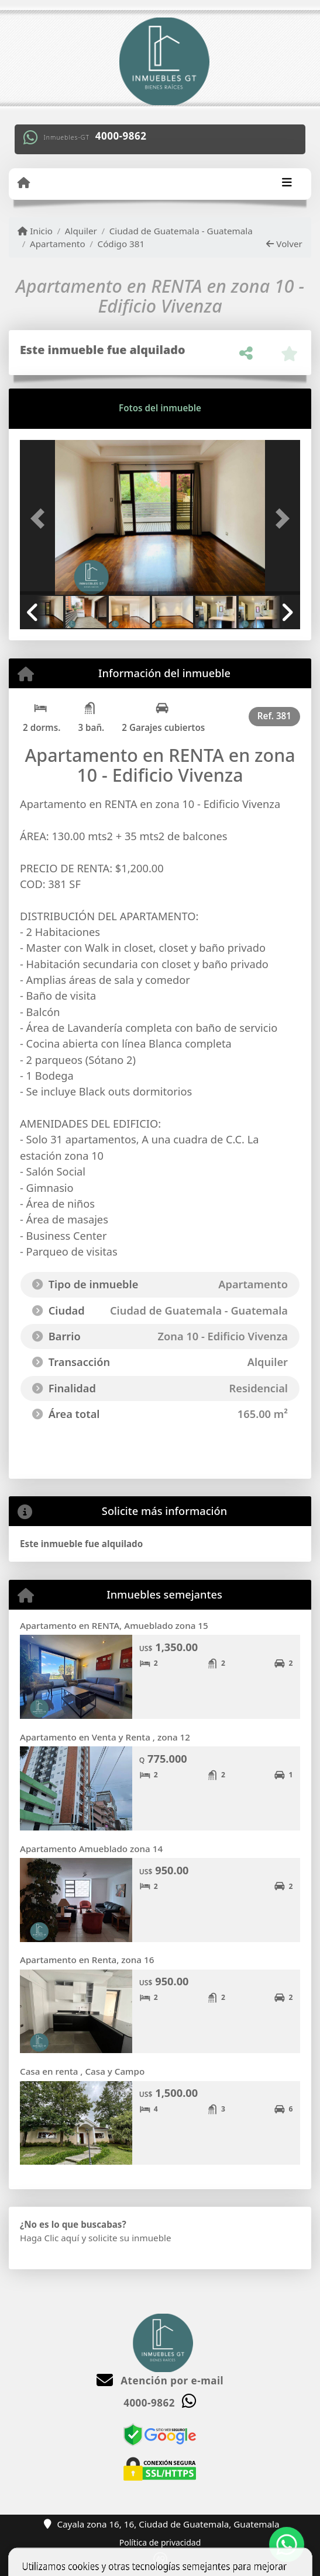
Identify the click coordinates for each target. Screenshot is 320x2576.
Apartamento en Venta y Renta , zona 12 (105, 1737)
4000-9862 (121, 136)
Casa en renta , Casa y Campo (82, 2071)
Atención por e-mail (160, 2380)
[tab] (65, 408)
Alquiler (81, 231)
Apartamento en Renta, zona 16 (87, 1959)
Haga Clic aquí (49, 2238)
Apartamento (57, 243)
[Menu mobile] (24, 182)
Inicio (35, 231)
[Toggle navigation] (286, 183)
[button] (41, 518)
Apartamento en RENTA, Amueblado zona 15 (114, 1625)
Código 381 (121, 243)
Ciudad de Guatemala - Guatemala (181, 231)
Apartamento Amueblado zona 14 (91, 1848)
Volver (284, 243)
